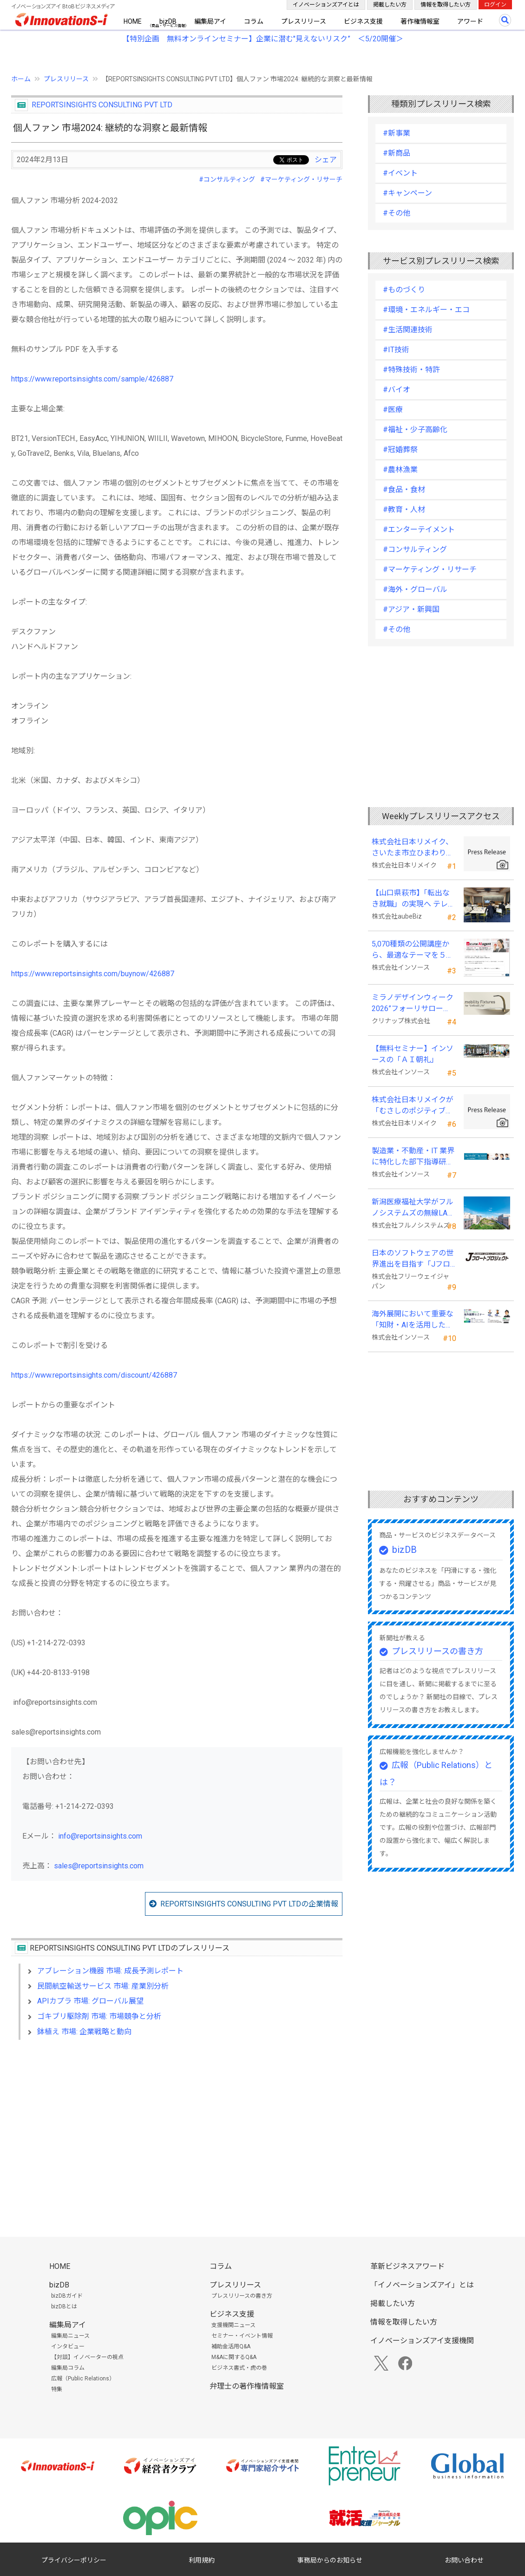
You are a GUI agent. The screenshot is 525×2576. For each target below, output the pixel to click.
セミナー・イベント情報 (242, 2336)
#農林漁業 (400, 469)
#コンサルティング (227, 179)
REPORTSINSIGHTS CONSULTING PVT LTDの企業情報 (249, 1903)
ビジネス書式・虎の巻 (239, 2368)
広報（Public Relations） (83, 2378)
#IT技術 (396, 349)
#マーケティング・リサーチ (301, 179)
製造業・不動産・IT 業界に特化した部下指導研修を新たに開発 (413, 1157)
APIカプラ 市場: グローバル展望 (90, 2001)
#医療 (393, 409)
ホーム (21, 79)
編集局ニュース (70, 2336)
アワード (470, 21)
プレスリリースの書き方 (437, 1651)
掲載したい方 (390, 4)
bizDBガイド (67, 2296)
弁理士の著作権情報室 (247, 2386)
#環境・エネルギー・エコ (426, 309)
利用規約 (202, 2560)
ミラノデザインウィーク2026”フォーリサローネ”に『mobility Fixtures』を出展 (413, 1003)
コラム (253, 21)
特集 (56, 2389)
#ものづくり (404, 289)
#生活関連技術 (408, 329)
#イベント (400, 173)
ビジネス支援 (363, 21)
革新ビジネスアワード (407, 2266)
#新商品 (396, 153)
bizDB (168, 21)
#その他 (396, 213)
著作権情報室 (420, 21)
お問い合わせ (464, 2560)
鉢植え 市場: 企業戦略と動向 (84, 2031)
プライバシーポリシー (73, 2560)
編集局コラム (68, 2368)
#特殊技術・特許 (411, 369)
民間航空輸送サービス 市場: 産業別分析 (103, 1986)
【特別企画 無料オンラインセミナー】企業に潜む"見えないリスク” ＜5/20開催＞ (262, 38)
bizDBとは (64, 2306)
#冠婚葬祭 (400, 449)
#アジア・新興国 (411, 609)
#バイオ (396, 389)
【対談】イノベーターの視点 (87, 2357)
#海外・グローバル (415, 589)
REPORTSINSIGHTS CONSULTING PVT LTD (102, 104)
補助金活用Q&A (230, 2346)
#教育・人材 (404, 509)
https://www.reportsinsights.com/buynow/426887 (92, 973)
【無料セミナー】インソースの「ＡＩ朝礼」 (412, 1054)
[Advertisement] (176, 2127)
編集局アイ (210, 21)
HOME (133, 21)
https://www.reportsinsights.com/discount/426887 (94, 1375)
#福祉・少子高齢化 (415, 429)
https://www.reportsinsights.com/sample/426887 (92, 379)
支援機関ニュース (233, 2325)
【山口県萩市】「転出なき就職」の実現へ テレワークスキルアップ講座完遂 (413, 899)
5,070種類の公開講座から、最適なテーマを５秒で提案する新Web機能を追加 (412, 950)
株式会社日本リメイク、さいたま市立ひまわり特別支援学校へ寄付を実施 (412, 848)
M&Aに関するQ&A (233, 2357)
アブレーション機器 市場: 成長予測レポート (110, 1970)
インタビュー (68, 2346)
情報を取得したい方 (445, 4)
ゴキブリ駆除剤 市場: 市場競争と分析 (99, 2016)
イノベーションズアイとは (326, 4)
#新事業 (396, 133)
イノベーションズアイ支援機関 (422, 2340)
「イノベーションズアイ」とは (422, 2284)
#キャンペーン (407, 193)
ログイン (495, 4)
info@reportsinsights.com (100, 1836)
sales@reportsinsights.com (99, 1865)
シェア (326, 159)
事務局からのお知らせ (329, 2560)
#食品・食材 (404, 489)
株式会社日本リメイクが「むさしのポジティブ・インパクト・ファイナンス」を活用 (412, 1106)
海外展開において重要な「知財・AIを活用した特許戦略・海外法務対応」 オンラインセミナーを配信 (412, 1320)
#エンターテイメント (419, 529)
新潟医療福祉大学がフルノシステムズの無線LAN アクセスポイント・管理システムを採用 (412, 1208)
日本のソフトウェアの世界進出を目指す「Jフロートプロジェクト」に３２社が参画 (412, 1259)
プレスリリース (303, 21)
